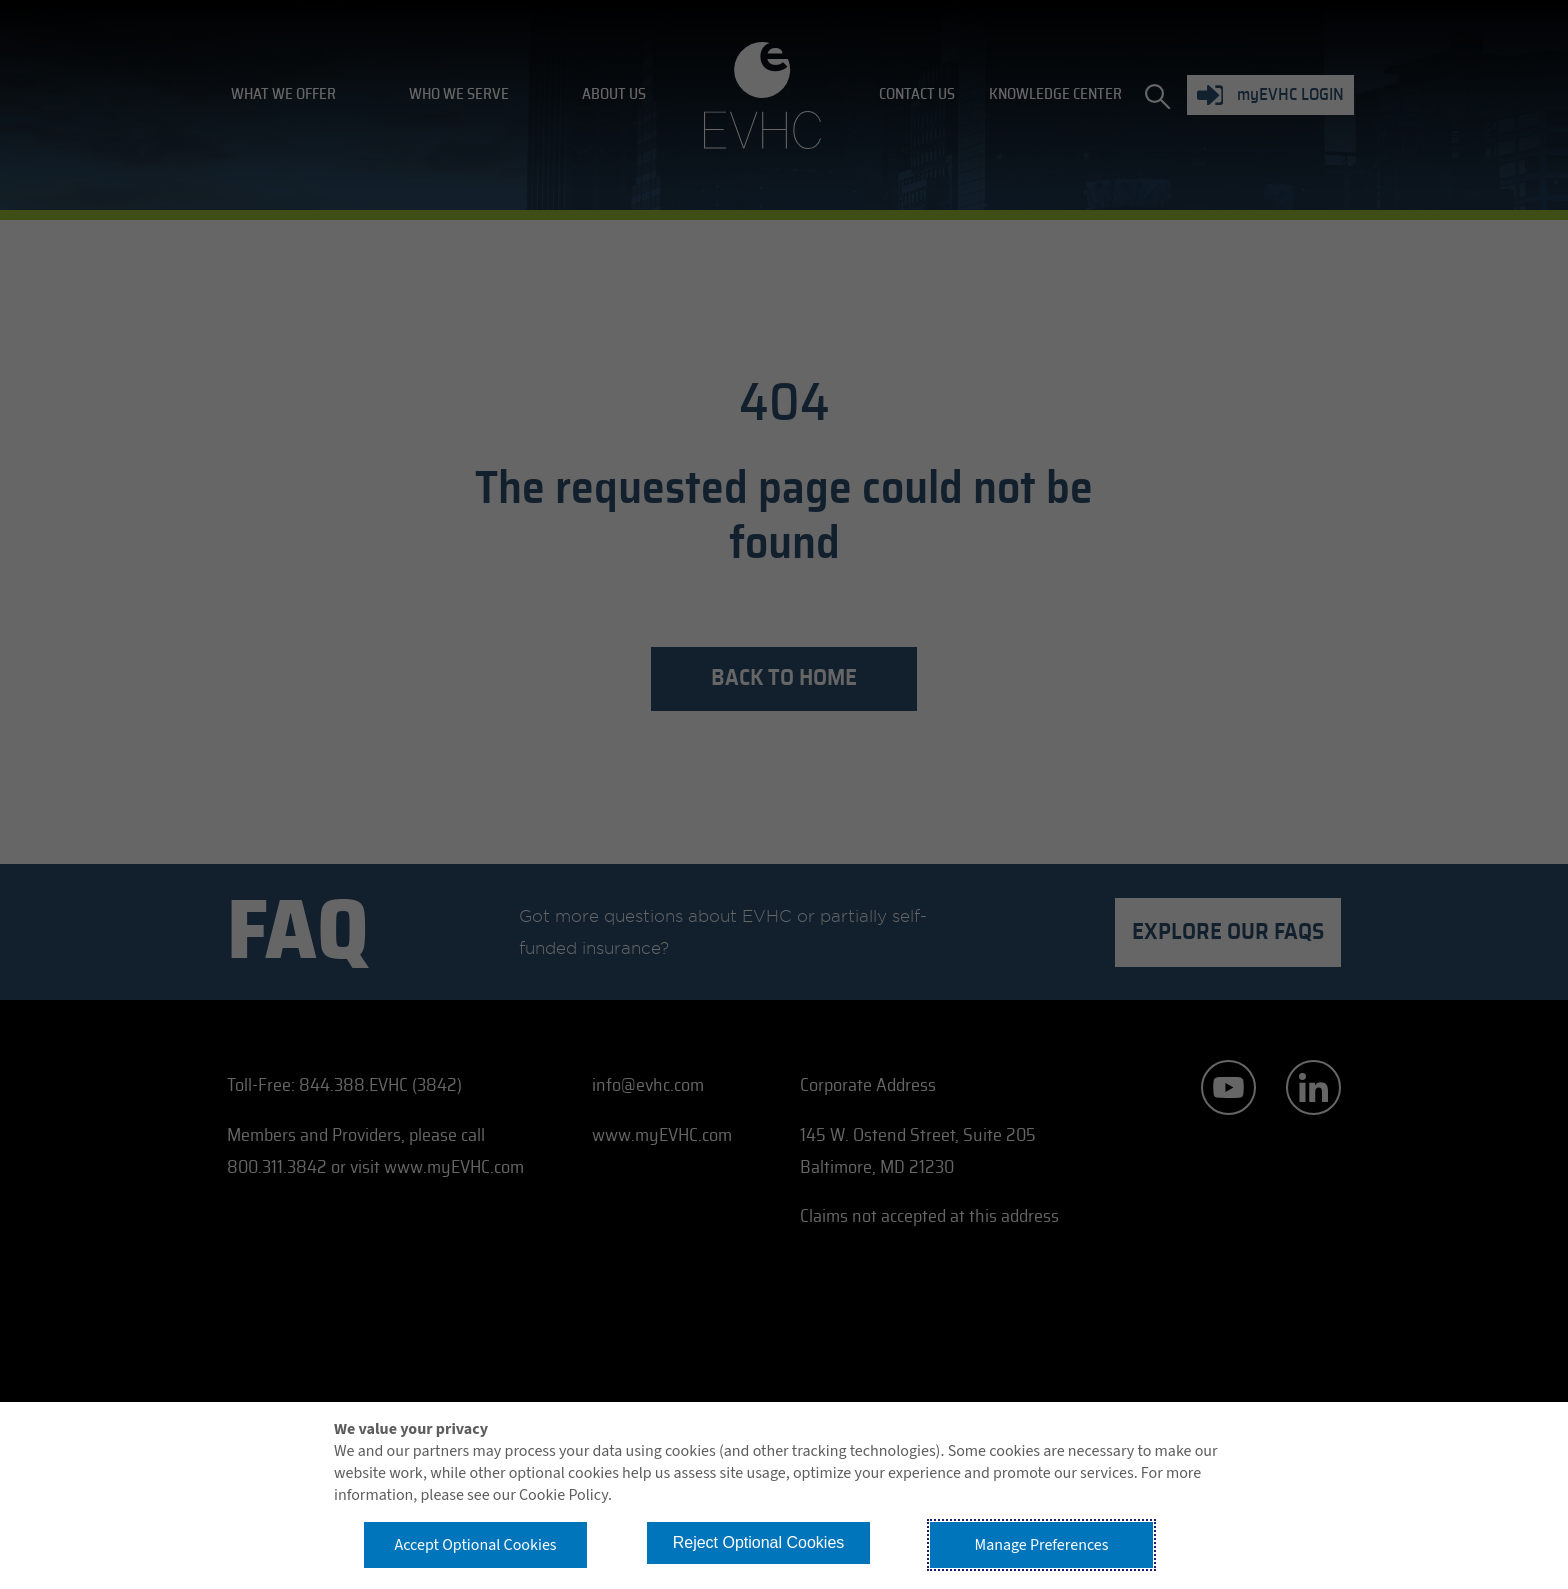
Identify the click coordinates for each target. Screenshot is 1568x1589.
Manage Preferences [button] (1042, 1545)
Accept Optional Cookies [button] (475, 1545)
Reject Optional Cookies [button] (759, 1542)
